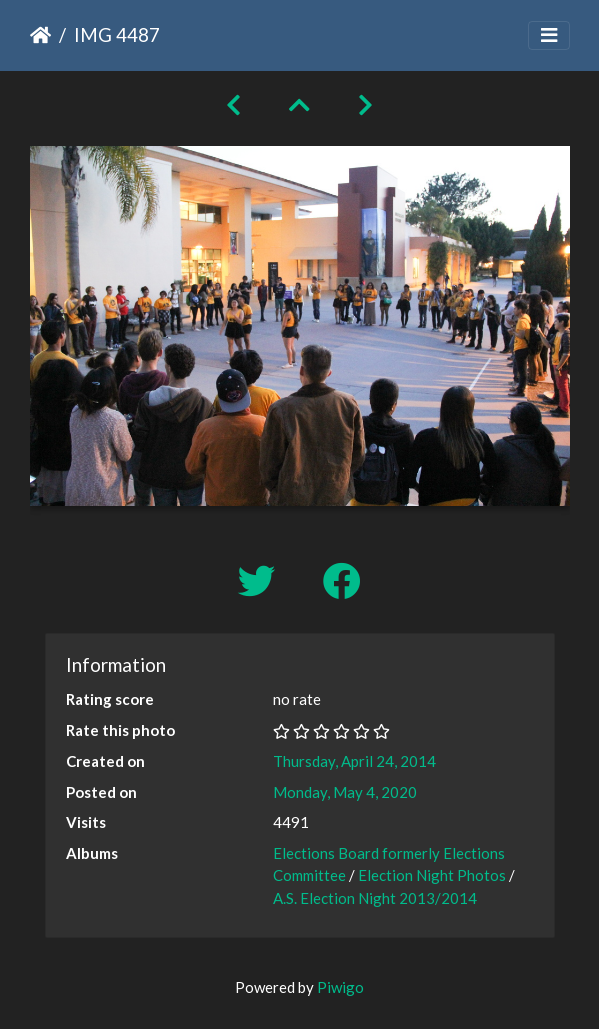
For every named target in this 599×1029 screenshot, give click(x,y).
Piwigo (340, 987)
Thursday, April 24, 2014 (354, 761)
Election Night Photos (432, 875)
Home (40, 35)
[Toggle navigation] (549, 35)
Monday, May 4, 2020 (345, 792)
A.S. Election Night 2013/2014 (375, 898)
